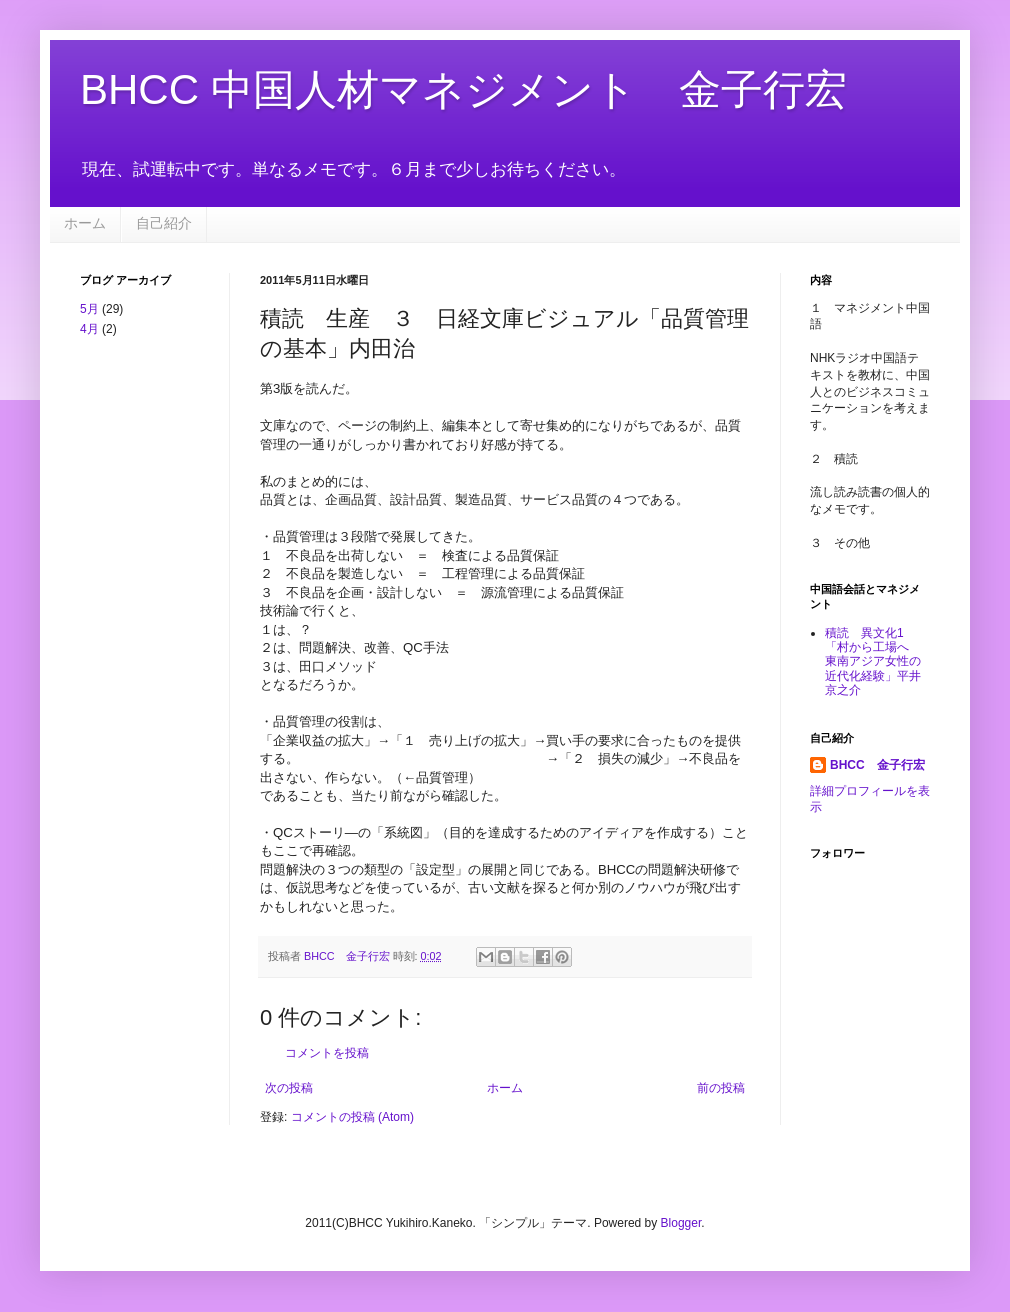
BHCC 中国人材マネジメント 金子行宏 (463, 89)
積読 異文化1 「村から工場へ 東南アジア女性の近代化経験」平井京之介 (873, 662)
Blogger (681, 1223)
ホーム (85, 223)
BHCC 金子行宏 (877, 765)
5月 (89, 309)
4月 (89, 329)
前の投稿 (721, 1088)
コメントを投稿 (327, 1053)
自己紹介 (164, 223)
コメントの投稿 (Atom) (352, 1117)
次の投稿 (289, 1088)
